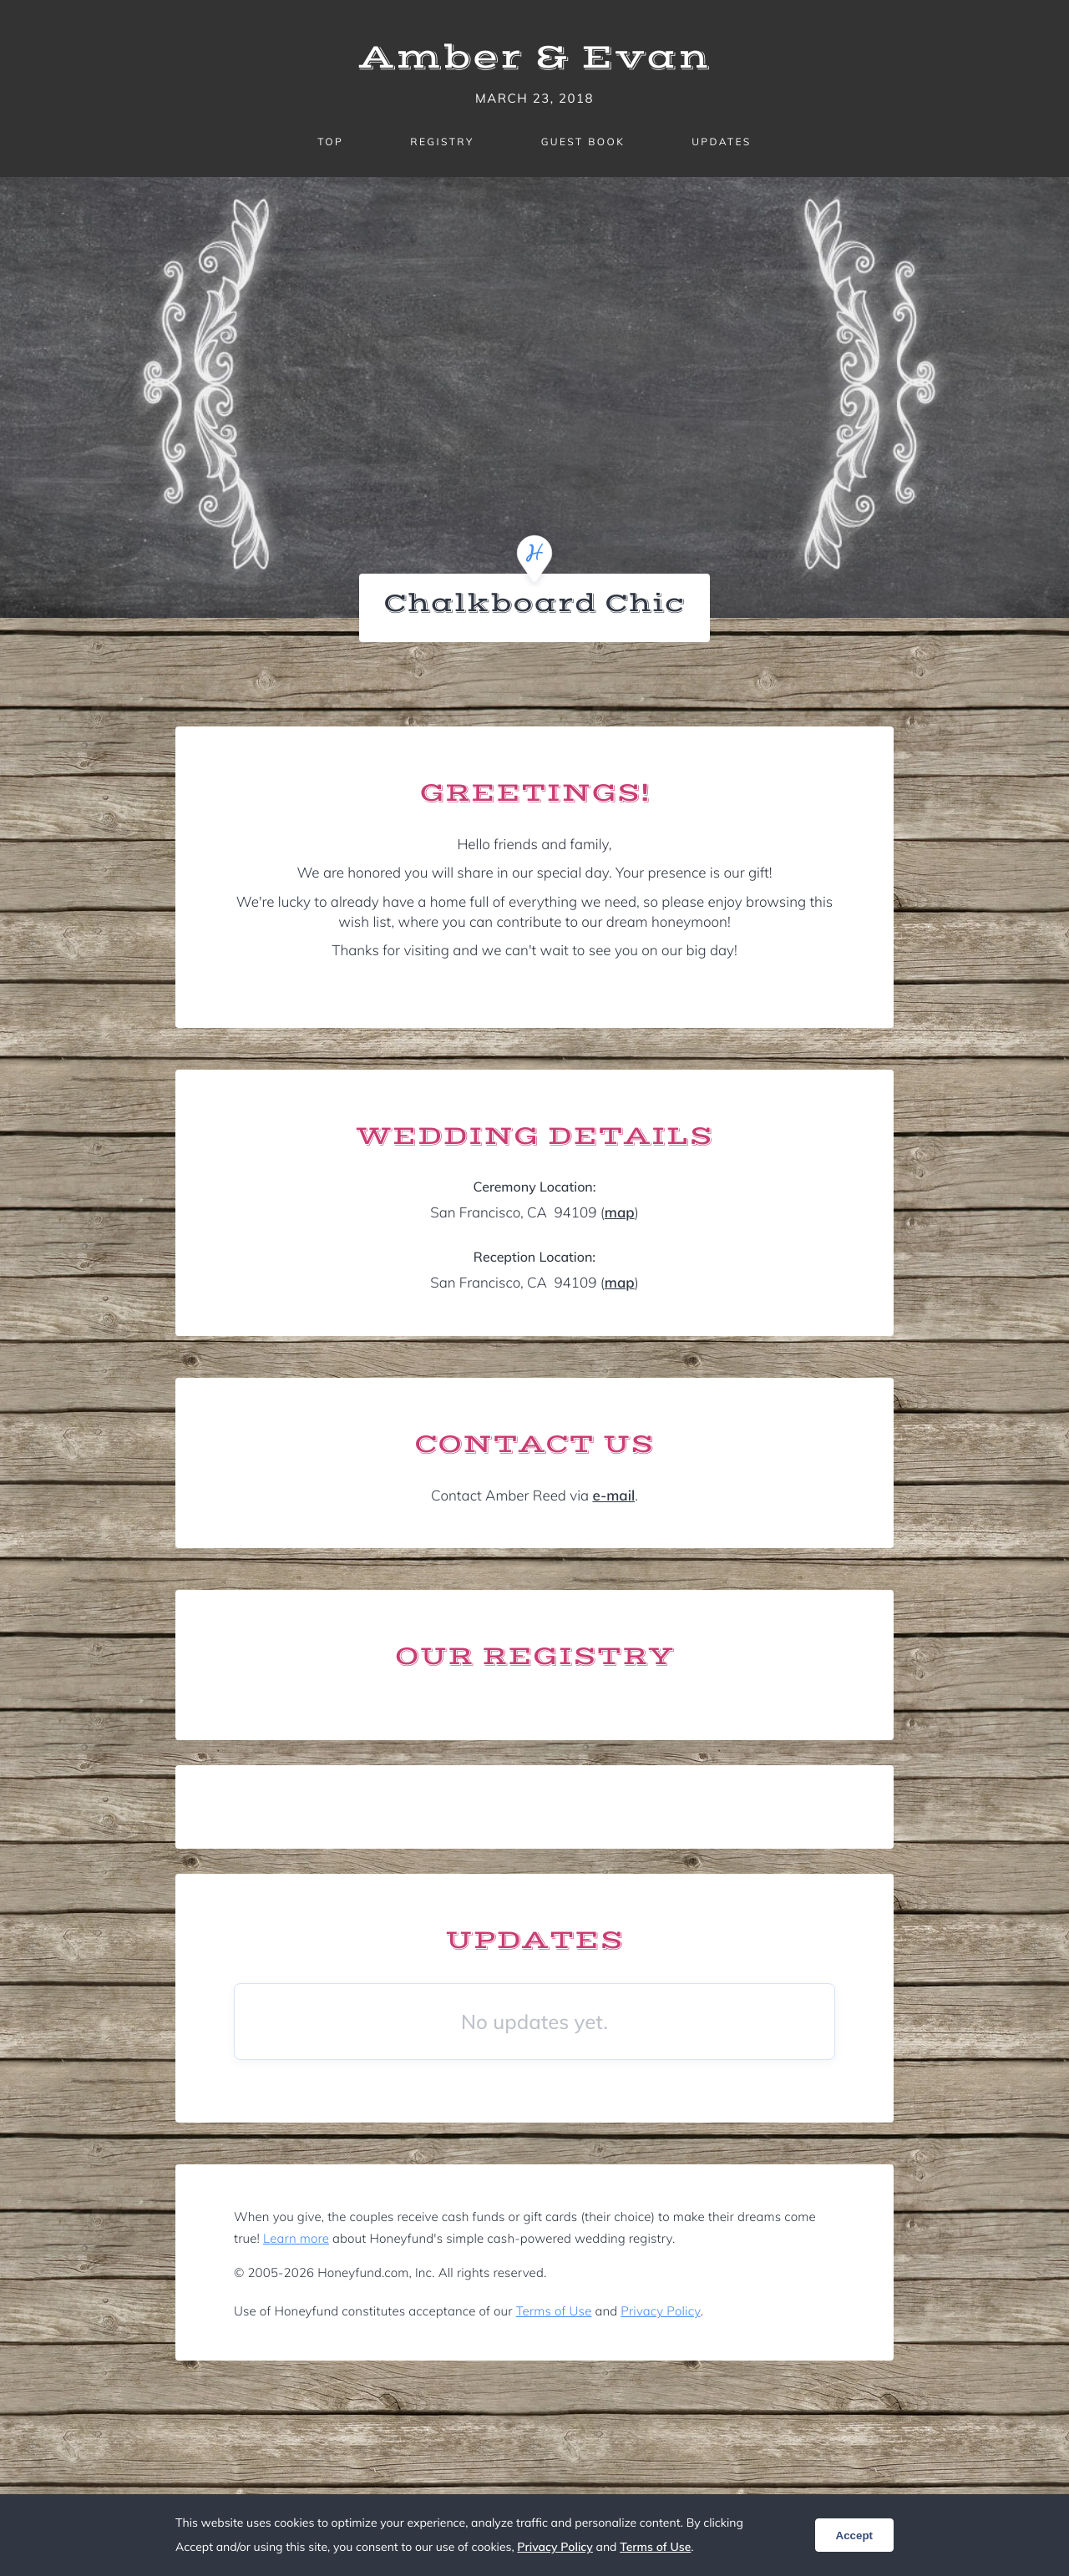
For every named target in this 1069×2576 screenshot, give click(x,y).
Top (330, 141)
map (620, 1213)
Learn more (296, 2238)
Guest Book (583, 141)
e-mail (613, 1496)
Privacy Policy (660, 2311)
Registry (442, 141)
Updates (722, 141)
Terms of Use (554, 2311)
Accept (854, 2535)
